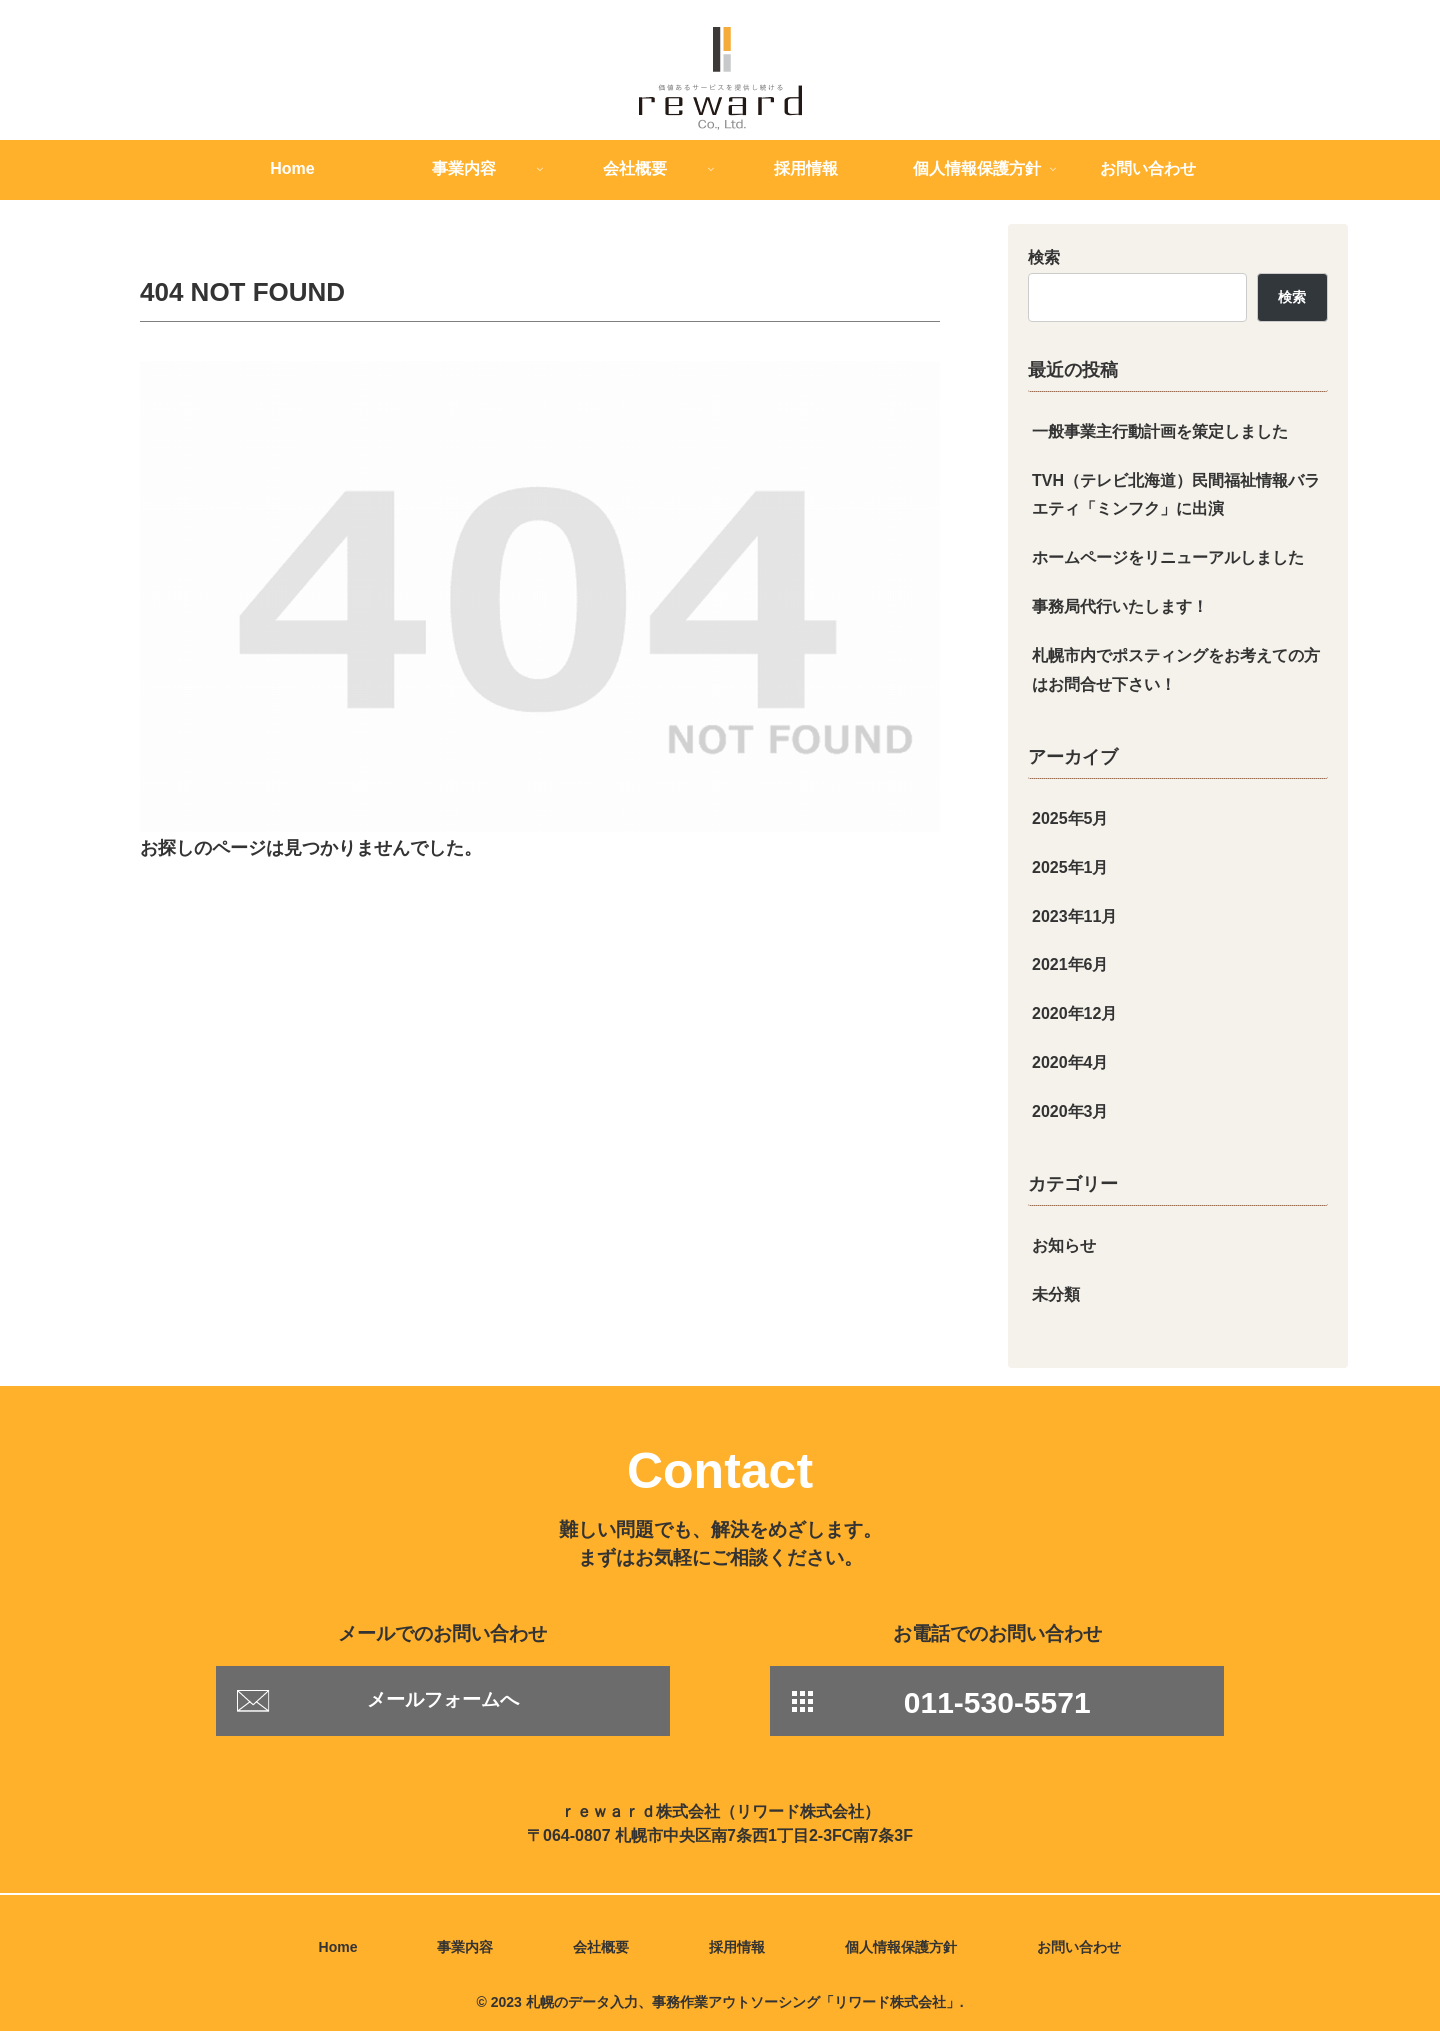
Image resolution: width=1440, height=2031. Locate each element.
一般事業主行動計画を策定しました (1160, 431)
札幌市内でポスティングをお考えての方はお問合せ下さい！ (1176, 670)
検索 (1044, 257)
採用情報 (737, 1947)
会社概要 (601, 1947)
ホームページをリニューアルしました (1168, 557)
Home (338, 1947)
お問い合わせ (1079, 1947)
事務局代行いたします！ (1120, 606)
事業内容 (465, 1947)
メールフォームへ (443, 1699)
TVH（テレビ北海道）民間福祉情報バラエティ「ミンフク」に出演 (1176, 495)
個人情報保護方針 (901, 1947)
